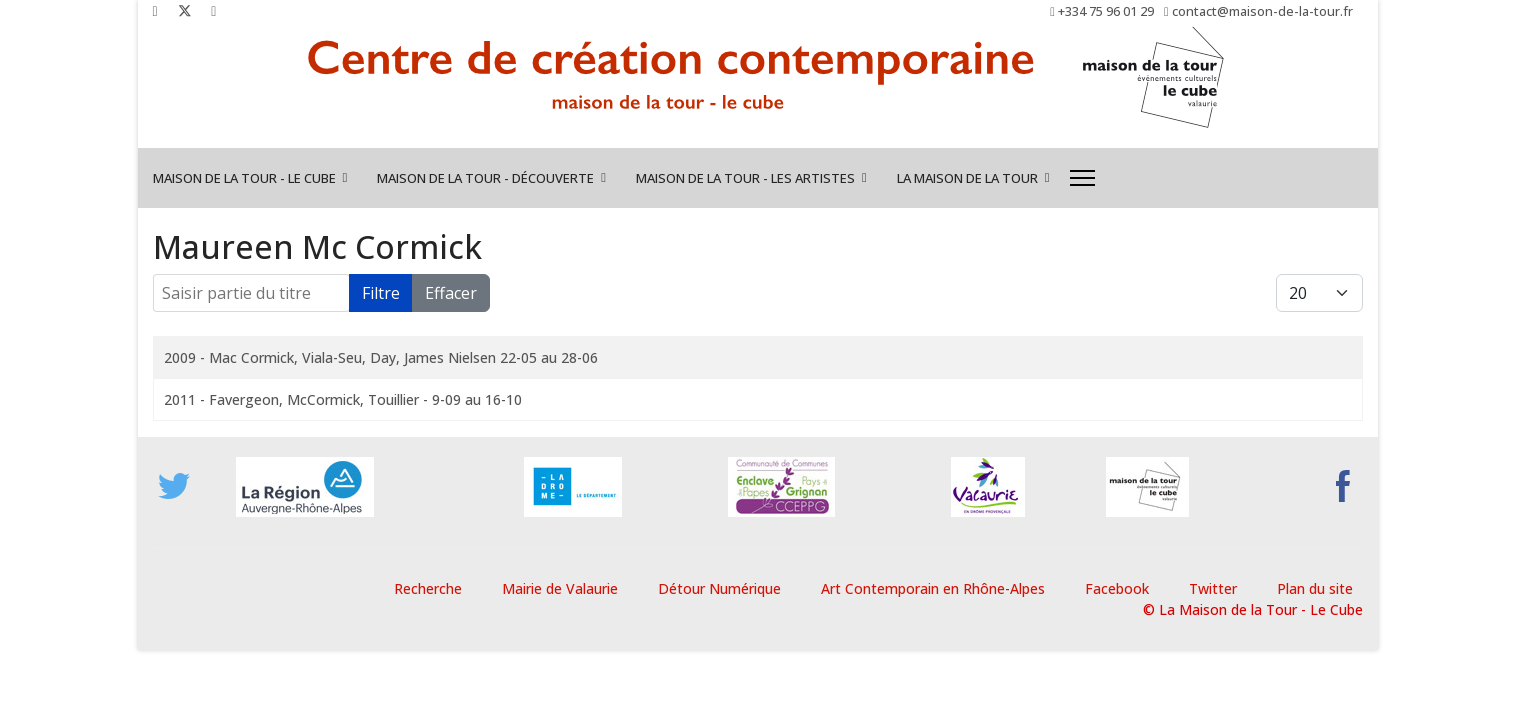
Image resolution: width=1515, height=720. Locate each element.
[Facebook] (155, 10)
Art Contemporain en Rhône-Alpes (933, 588)
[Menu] (1082, 178)
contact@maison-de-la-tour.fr (1262, 11)
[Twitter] (185, 10)
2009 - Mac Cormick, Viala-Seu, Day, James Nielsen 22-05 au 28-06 (381, 357)
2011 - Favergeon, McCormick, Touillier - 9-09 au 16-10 (343, 399)
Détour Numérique (719, 588)
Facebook (1117, 588)
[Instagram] (213, 10)
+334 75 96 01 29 (1106, 11)
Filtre (381, 293)
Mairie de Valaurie (560, 588)
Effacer (451, 293)
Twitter (1213, 588)
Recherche (428, 588)
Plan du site (1315, 588)
